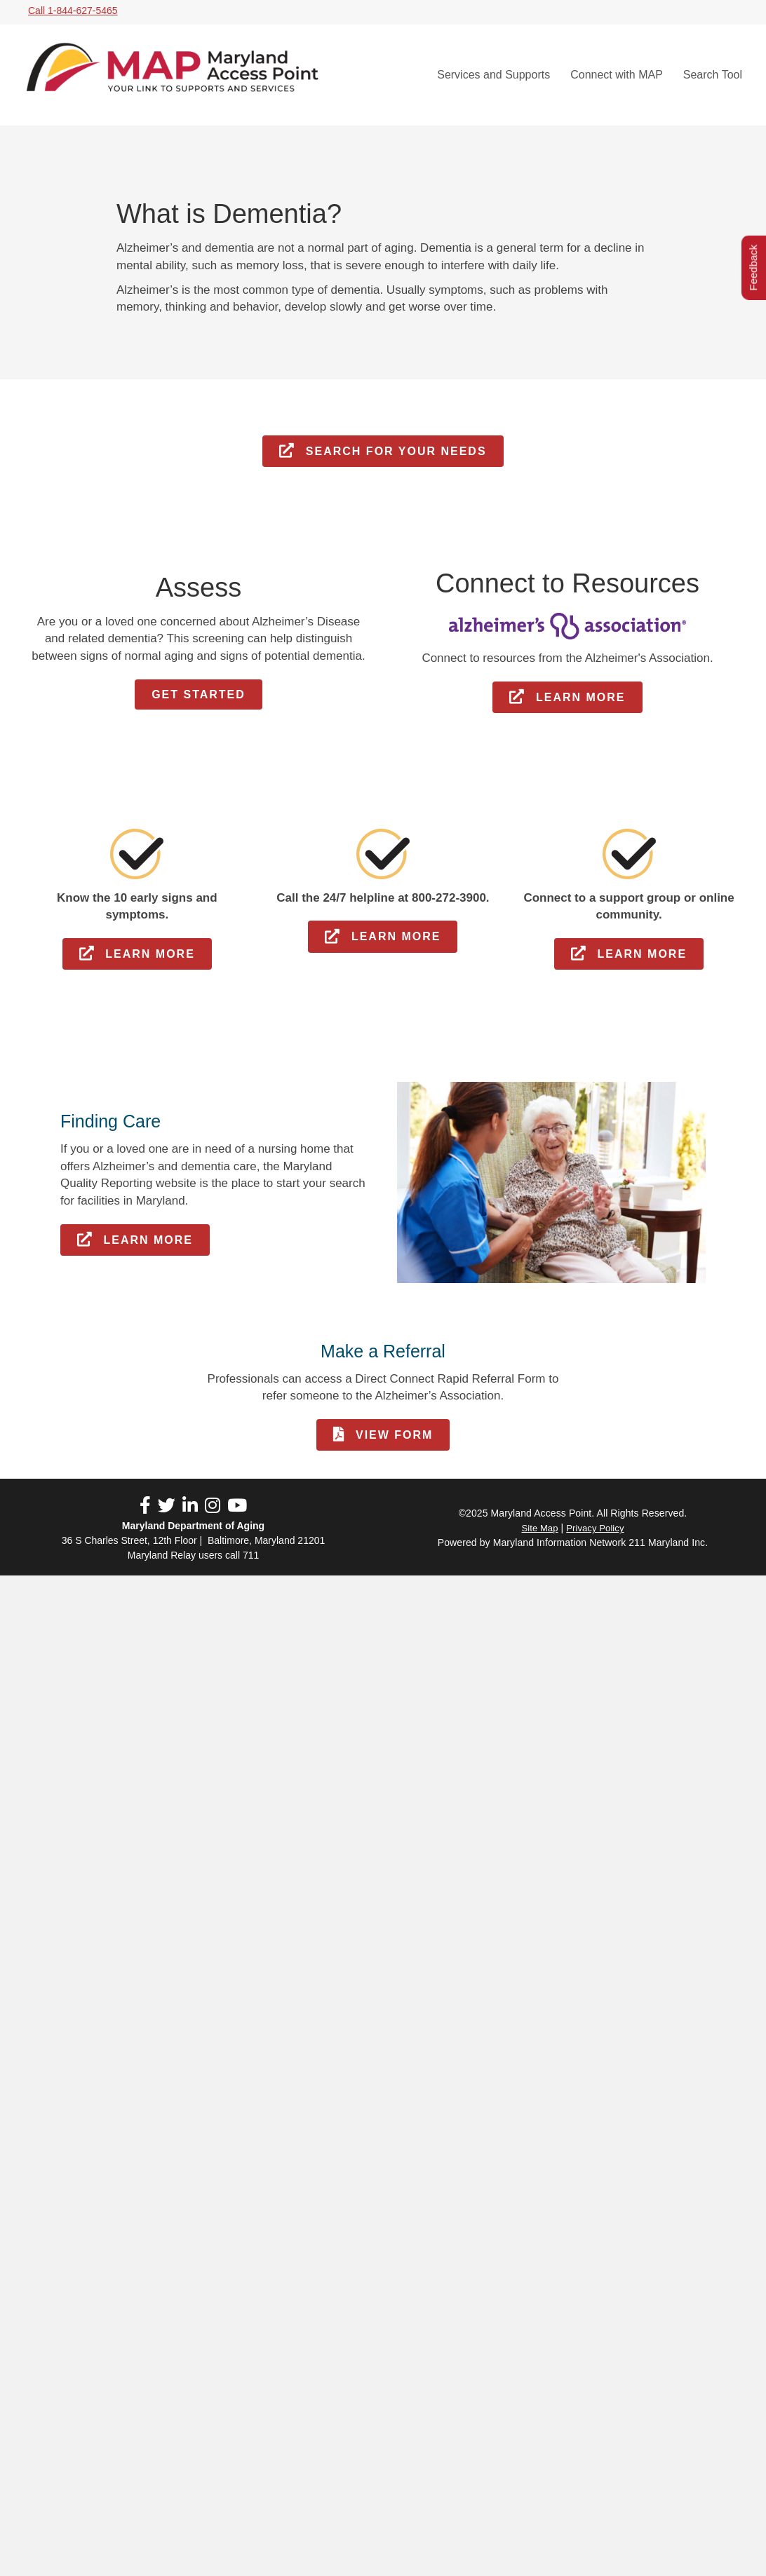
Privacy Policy (595, 1528)
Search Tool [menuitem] (712, 75)
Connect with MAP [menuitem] (616, 75)
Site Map (539, 1528)
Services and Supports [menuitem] (493, 75)
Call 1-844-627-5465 (73, 10)
